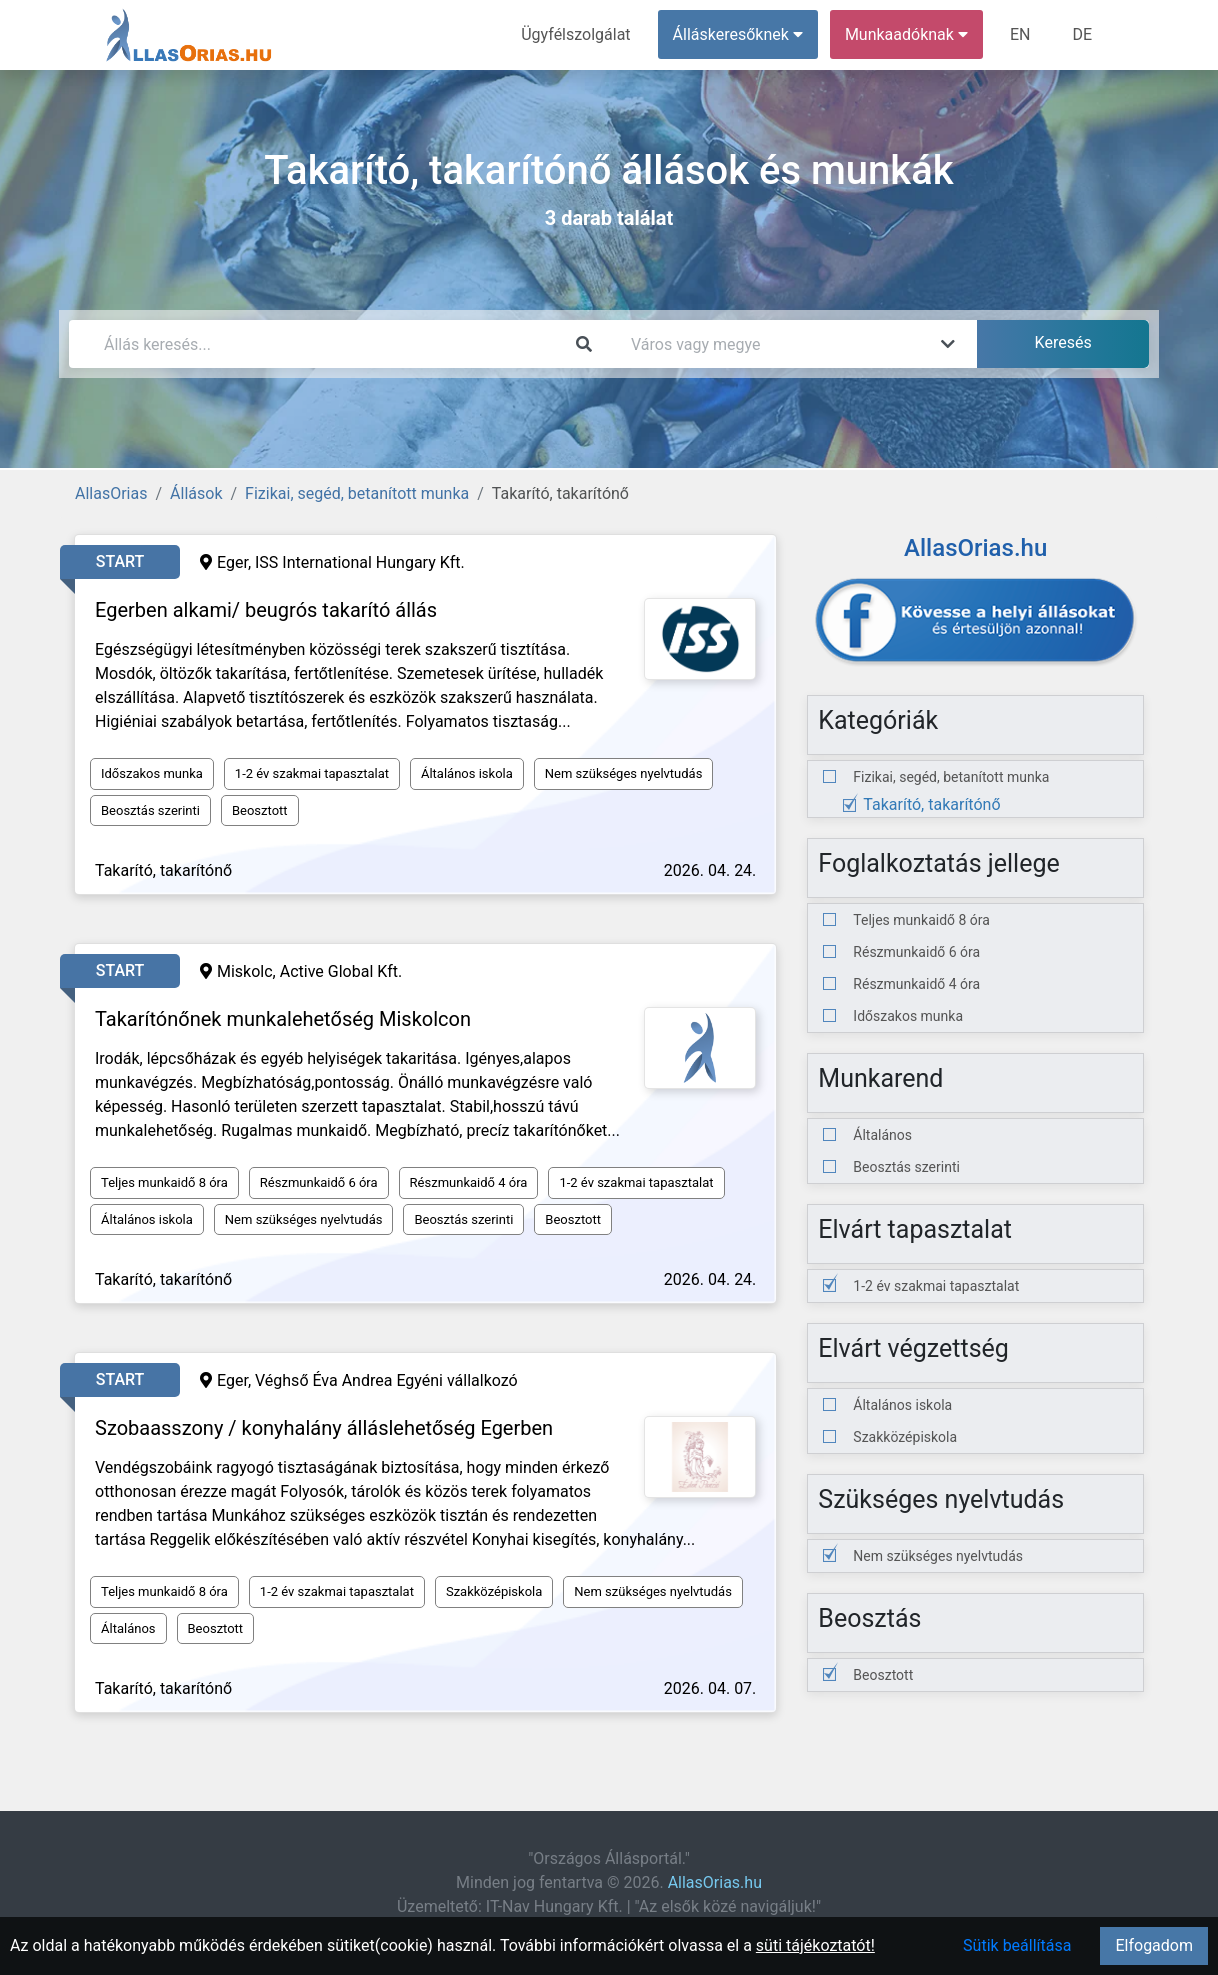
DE (1082, 34)
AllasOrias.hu (715, 1882)
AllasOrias (111, 493)
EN (1020, 34)
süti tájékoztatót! (815, 1945)
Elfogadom (1154, 1945)
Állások (196, 493)
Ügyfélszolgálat (575, 34)
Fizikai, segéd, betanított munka (357, 493)
